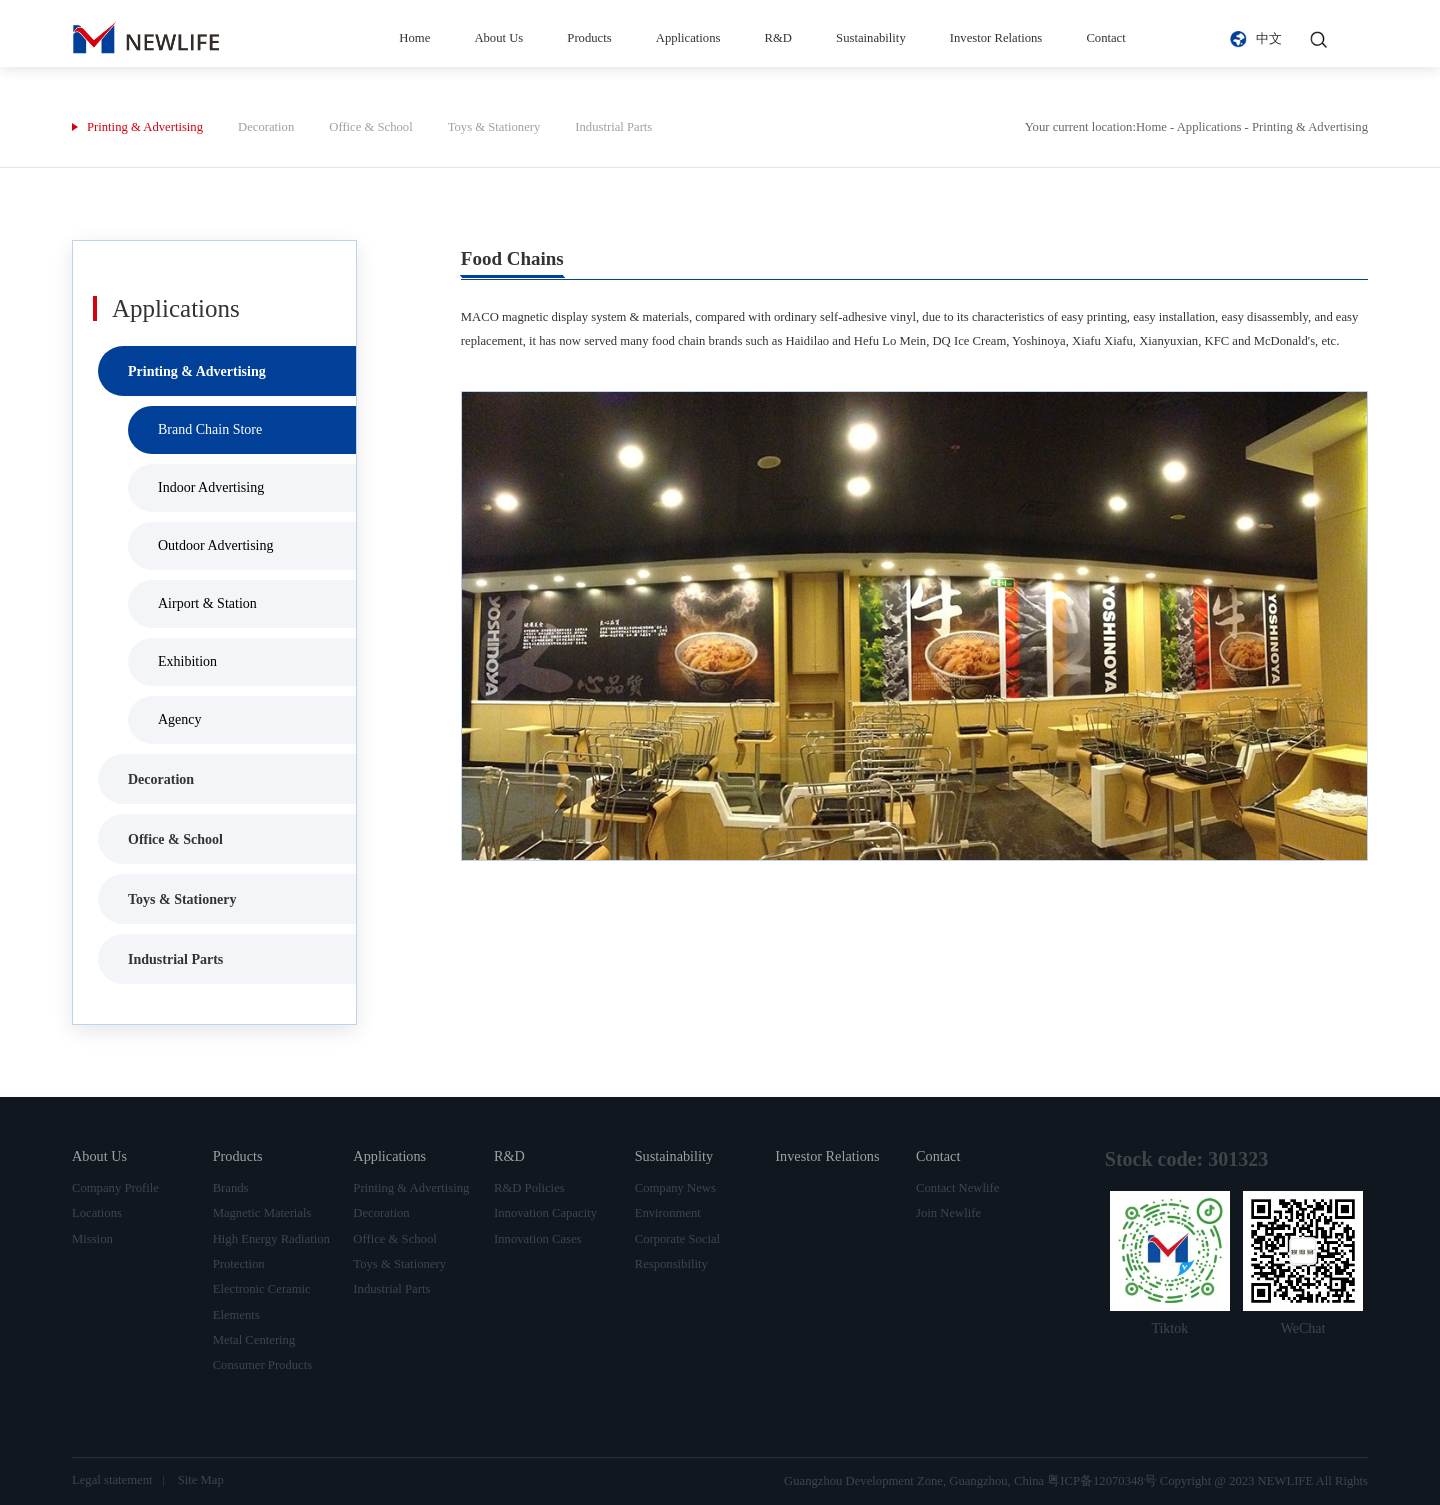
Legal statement (112, 1480)
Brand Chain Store (210, 429)
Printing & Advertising (145, 127)
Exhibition (187, 661)
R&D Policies (529, 1188)
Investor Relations (996, 38)
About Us (498, 38)
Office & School (370, 127)
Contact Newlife (957, 1188)
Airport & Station (207, 603)
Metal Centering (254, 1340)
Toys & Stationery (494, 127)
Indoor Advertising (211, 487)
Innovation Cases (538, 1239)
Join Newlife (948, 1213)
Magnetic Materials (262, 1213)
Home (414, 38)
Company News (675, 1188)
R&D (778, 38)
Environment (668, 1213)
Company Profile (115, 1188)
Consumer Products (263, 1365)
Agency (180, 719)
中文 (1269, 39)
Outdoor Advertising (216, 545)
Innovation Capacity (545, 1213)
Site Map (201, 1480)
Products (589, 38)
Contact (1105, 38)
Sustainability (871, 38)
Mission (92, 1239)
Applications (688, 38)
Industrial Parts (613, 127)
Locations (97, 1213)
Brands (231, 1188)
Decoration (266, 127)
